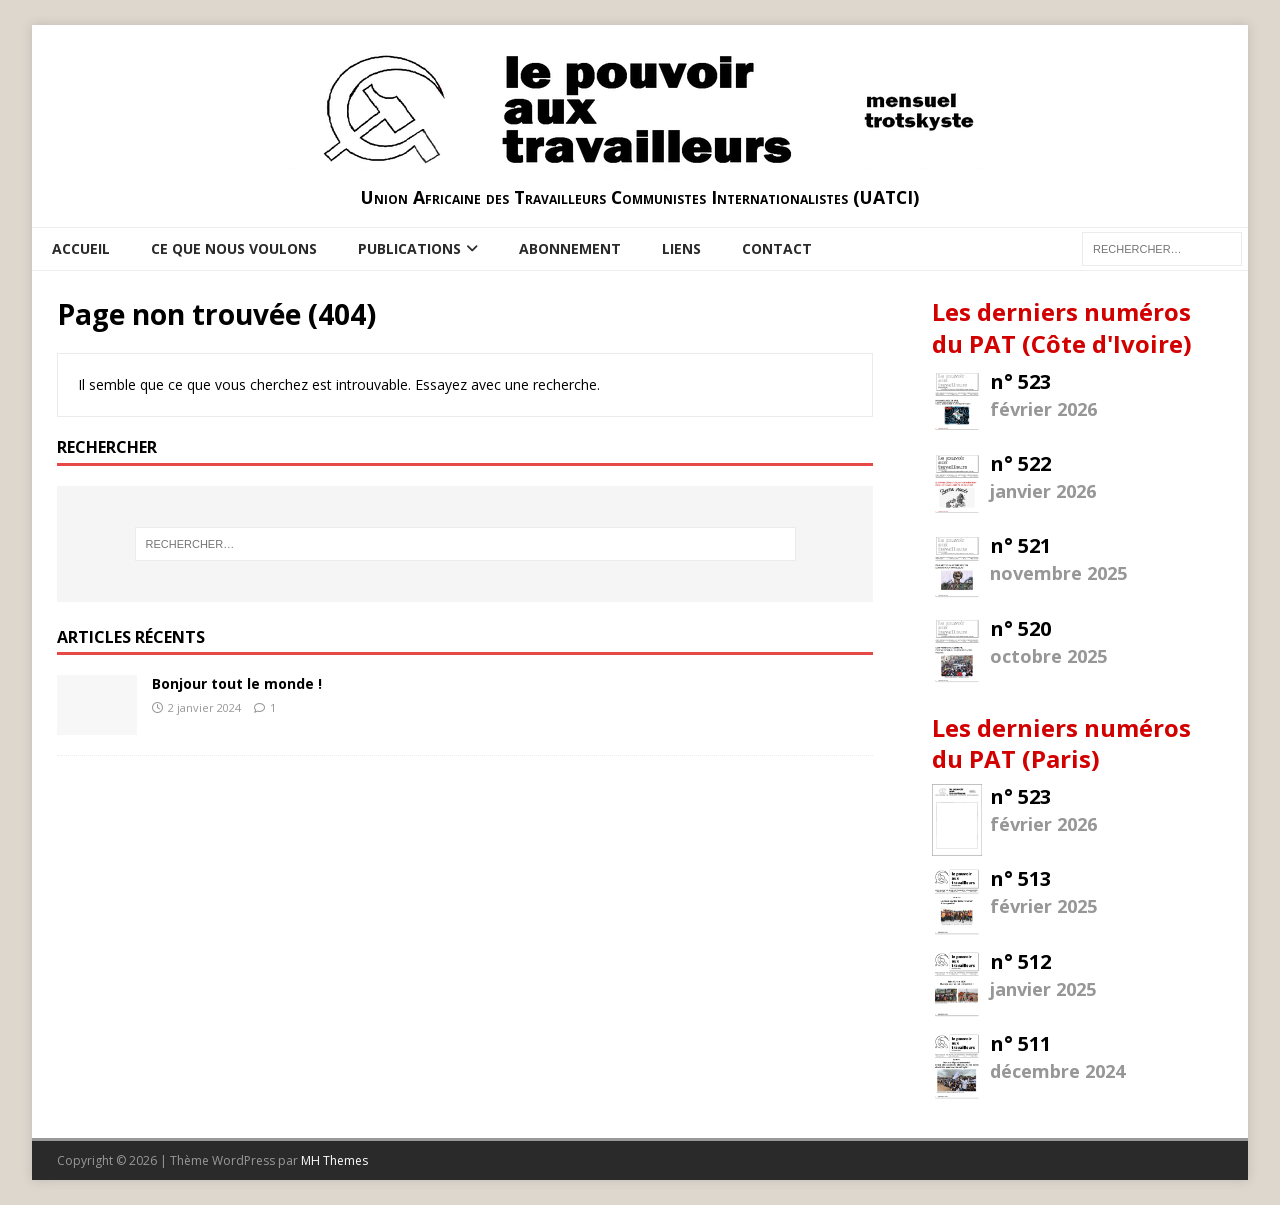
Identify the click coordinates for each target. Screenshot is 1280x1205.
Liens (681, 248)
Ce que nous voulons (234, 248)
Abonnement (570, 248)
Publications (409, 248)
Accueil (81, 248)
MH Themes (334, 1160)
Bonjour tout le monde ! (237, 683)
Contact (777, 248)
